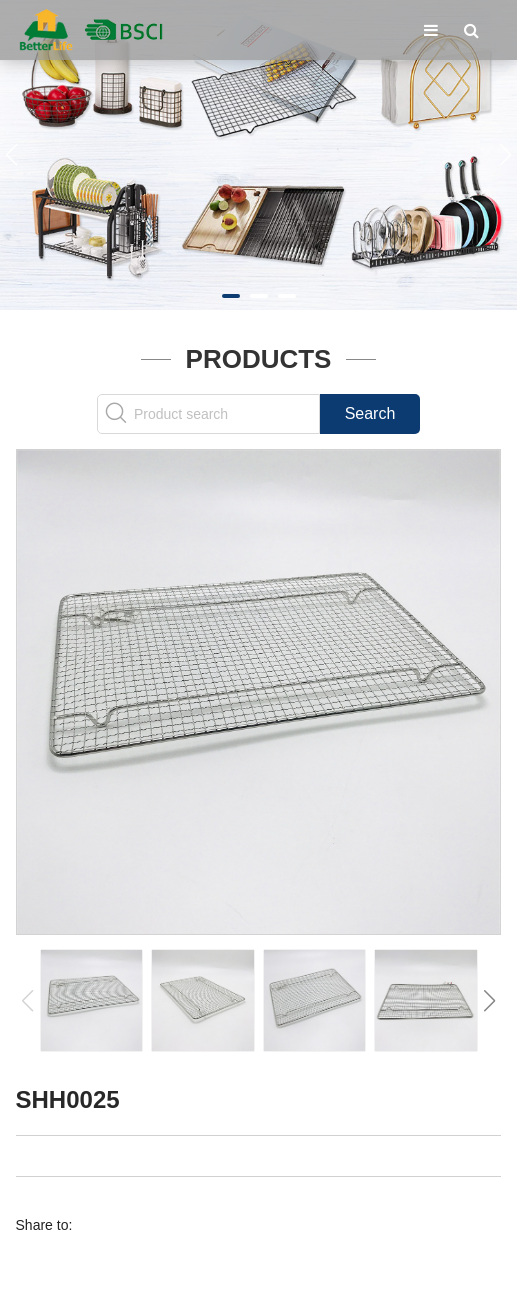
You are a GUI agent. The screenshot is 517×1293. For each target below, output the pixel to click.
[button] (231, 296)
